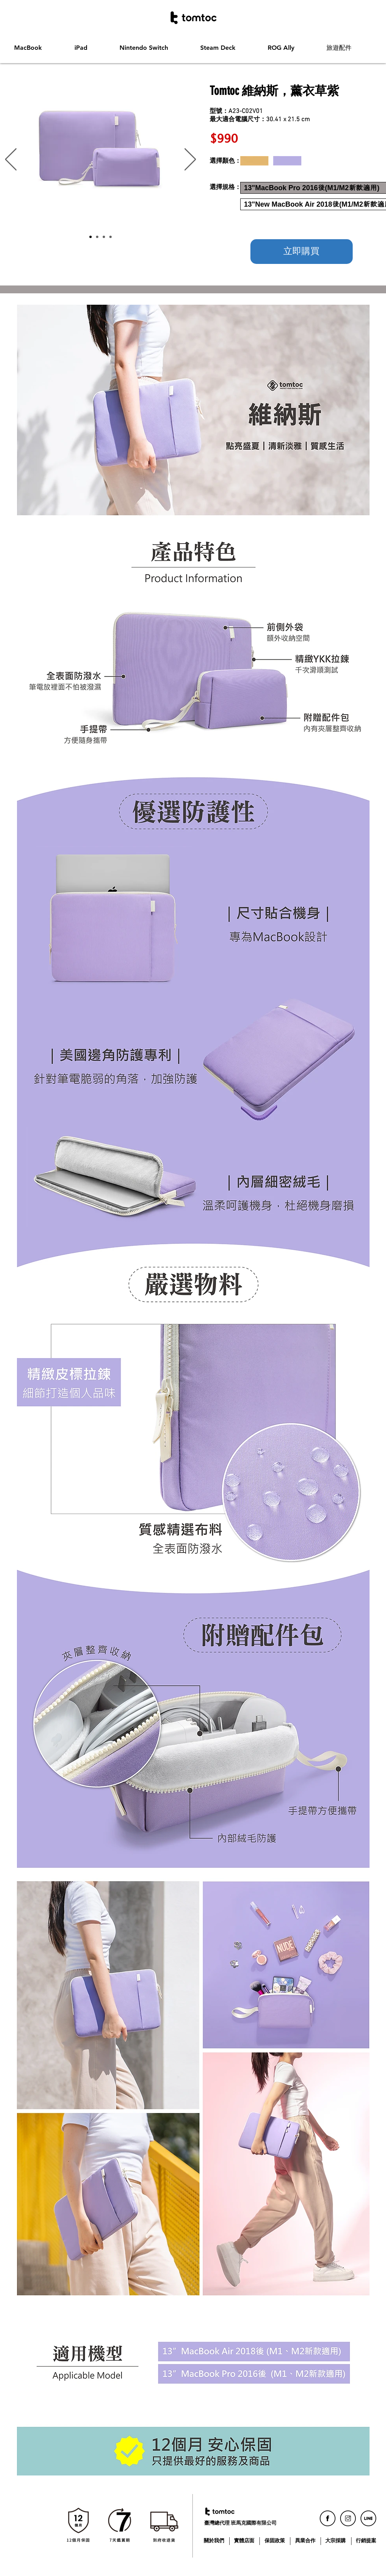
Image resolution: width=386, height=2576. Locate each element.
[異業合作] (306, 2541)
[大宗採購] (336, 2541)
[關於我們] (215, 2541)
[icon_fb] (327, 2518)
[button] (38, 47)
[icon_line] (368, 2518)
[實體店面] (245, 2541)
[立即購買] (301, 251)
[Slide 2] (97, 237)
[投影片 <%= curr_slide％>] (110, 237)
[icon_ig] (348, 2518)
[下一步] (190, 160)
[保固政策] (275, 2541)
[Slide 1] (90, 237)
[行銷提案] (367, 2541)
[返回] (10, 160)
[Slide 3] (104, 237)
